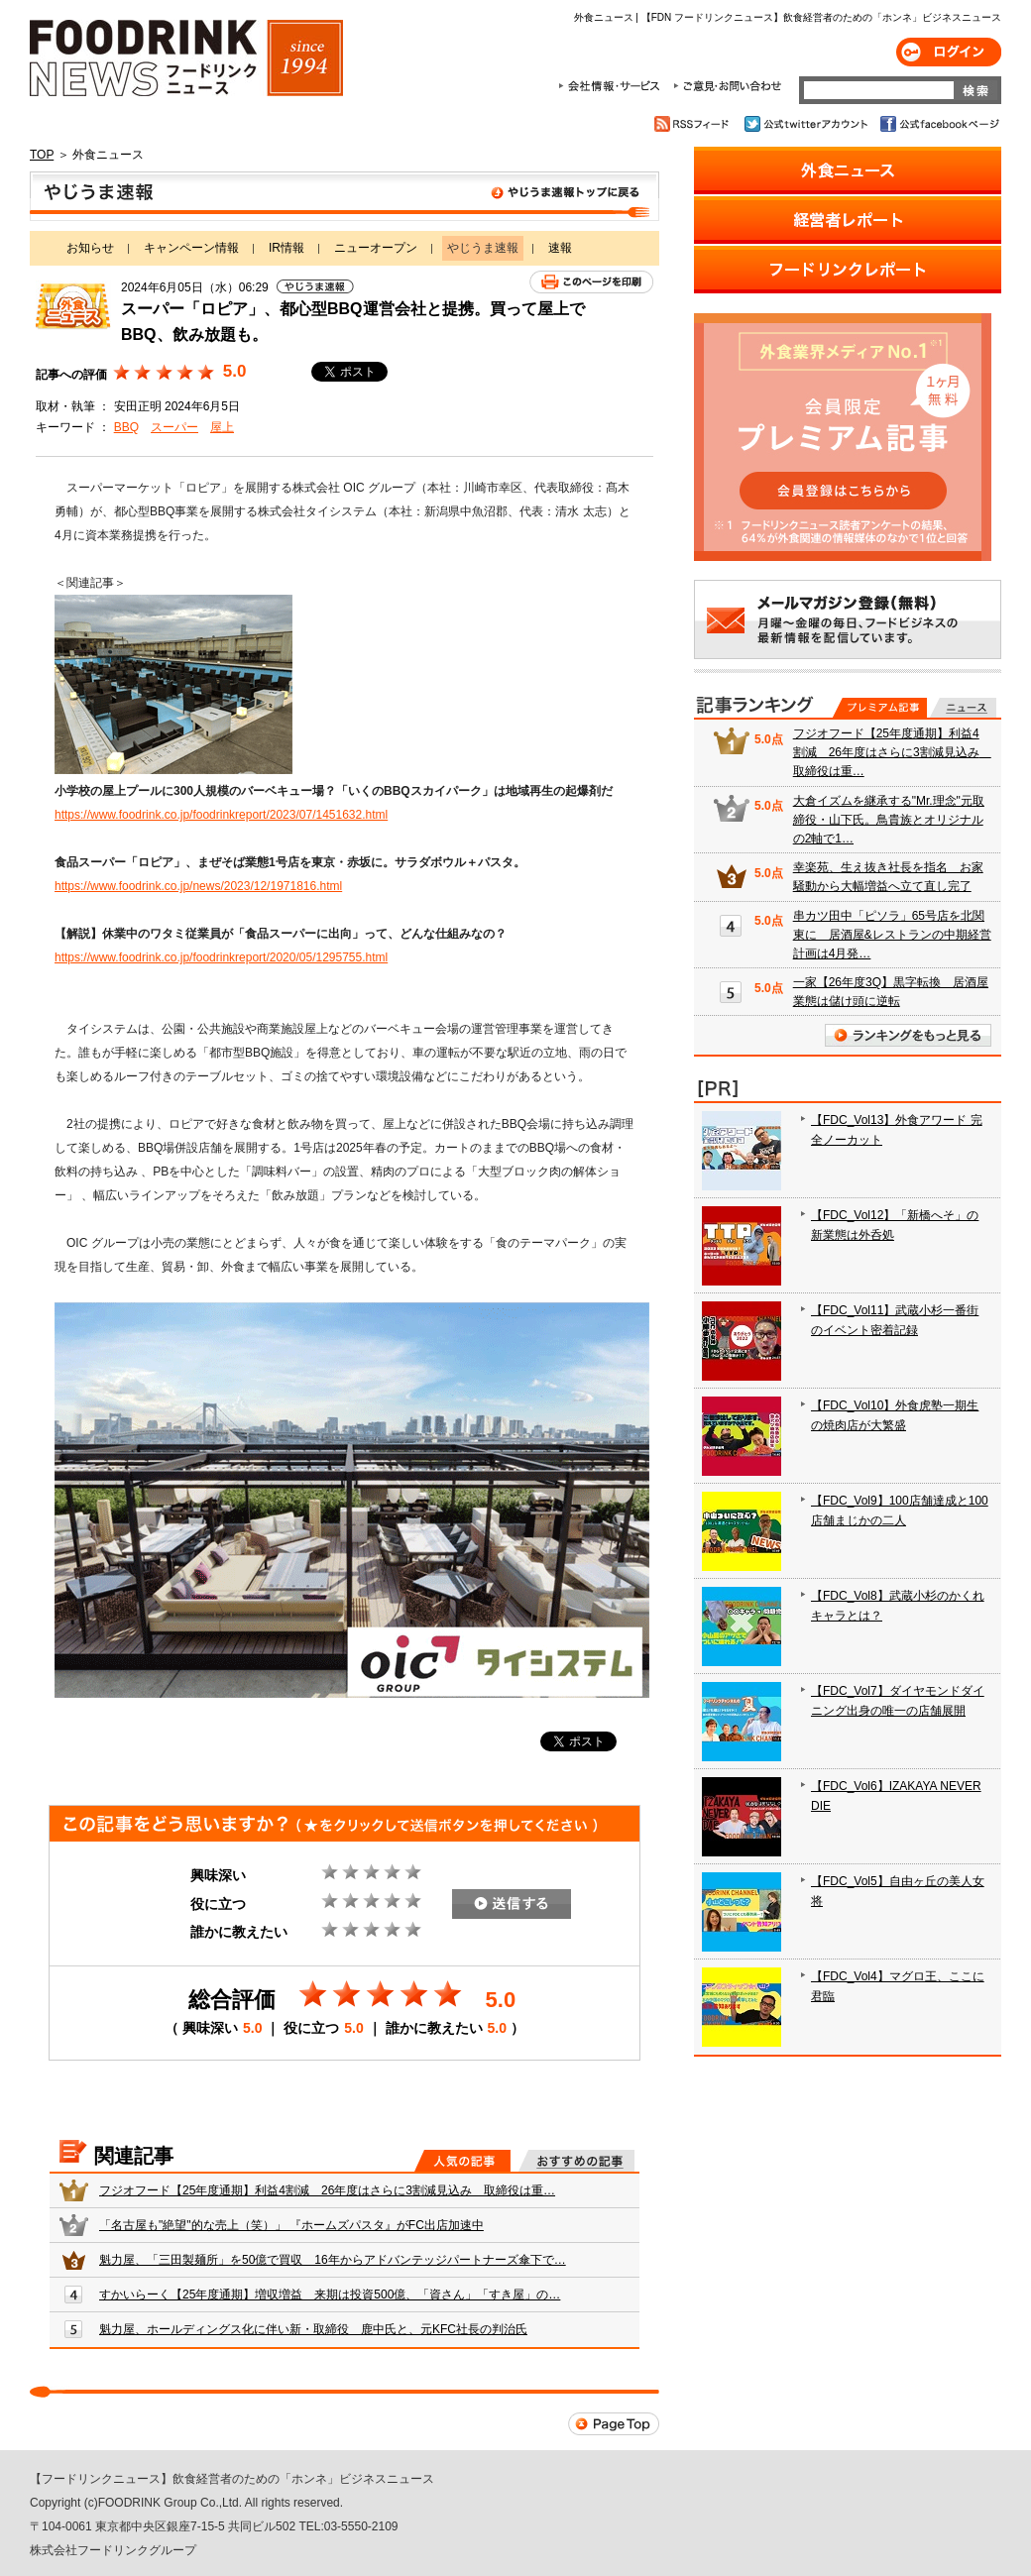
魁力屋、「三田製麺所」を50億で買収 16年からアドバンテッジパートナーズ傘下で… (332, 2260)
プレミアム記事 (880, 708)
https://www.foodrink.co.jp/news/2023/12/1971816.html (198, 886)
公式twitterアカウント (807, 124)
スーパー (174, 427)
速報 (560, 248)
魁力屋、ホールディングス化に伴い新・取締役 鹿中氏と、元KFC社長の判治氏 (313, 2329)
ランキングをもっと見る (908, 1035)
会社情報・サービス (612, 86)
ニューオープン (375, 248)
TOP (42, 155)
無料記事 (963, 708)
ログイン (948, 52)
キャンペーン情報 (191, 248)
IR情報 (286, 248)
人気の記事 (462, 2161)
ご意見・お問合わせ (727, 86)
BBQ (126, 427)
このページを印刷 (591, 282)
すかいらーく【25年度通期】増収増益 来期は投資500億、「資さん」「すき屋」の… (329, 2294)
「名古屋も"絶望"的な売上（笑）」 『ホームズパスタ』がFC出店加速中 (291, 2225)
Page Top (613, 2423)
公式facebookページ (938, 124)
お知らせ (90, 248)
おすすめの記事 (576, 2161)
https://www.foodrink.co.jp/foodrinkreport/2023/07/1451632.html (221, 815)
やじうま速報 (344, 196)
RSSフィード (694, 124)
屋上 (222, 427)
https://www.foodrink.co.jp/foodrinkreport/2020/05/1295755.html (221, 957)
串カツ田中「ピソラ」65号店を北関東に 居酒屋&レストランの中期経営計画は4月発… (892, 934)
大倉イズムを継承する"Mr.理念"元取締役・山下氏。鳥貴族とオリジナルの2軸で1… (888, 819)
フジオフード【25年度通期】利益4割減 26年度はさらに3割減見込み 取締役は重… (327, 2190)
